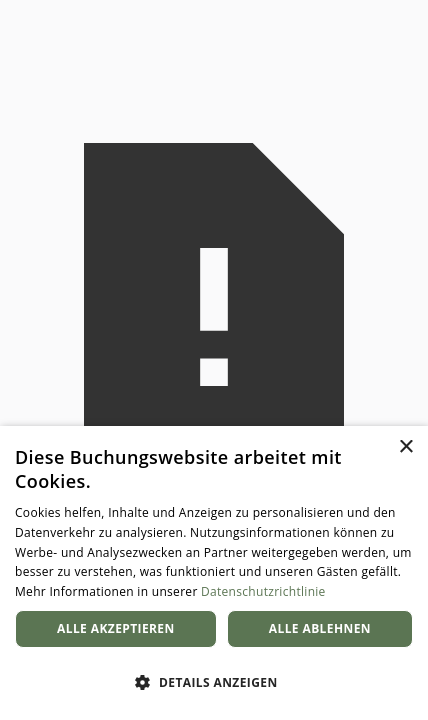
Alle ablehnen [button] (320, 628)
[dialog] (214, 573)
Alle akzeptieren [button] (116, 628)
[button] (214, 683)
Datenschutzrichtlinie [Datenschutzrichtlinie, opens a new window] (263, 591)
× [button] (405, 447)
